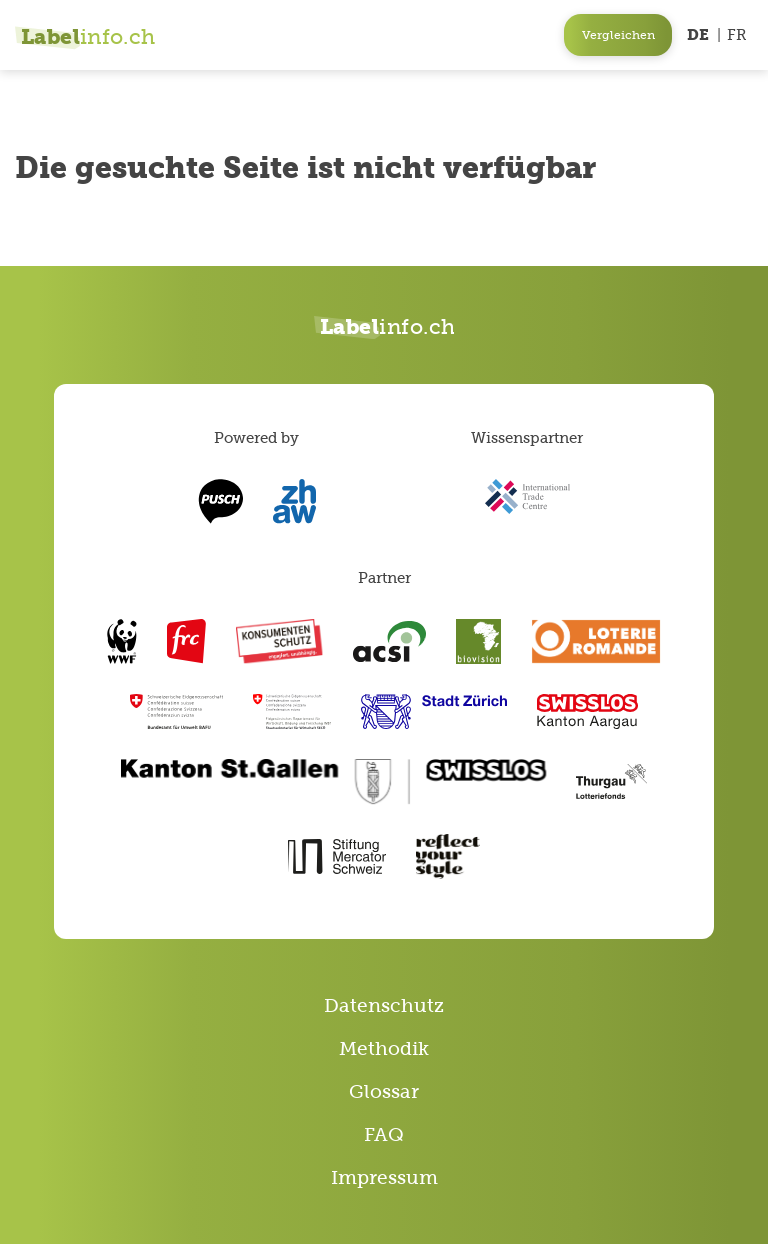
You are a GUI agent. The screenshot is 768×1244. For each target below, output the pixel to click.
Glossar (384, 1091)
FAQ (384, 1134)
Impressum (384, 1177)
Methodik (384, 1048)
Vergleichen (618, 35)
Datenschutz (384, 1005)
